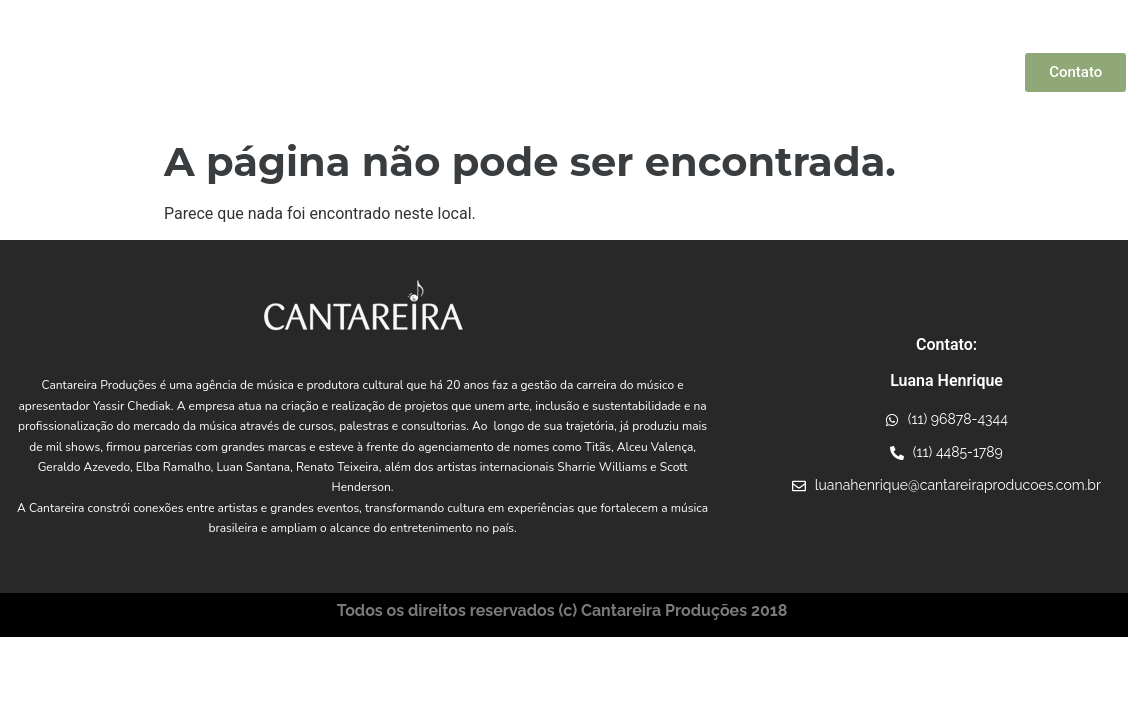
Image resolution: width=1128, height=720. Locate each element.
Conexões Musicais (695, 73)
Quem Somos (301, 73)
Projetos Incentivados (844, 73)
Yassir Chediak (410, 73)
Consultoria (968, 73)
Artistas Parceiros (545, 73)
